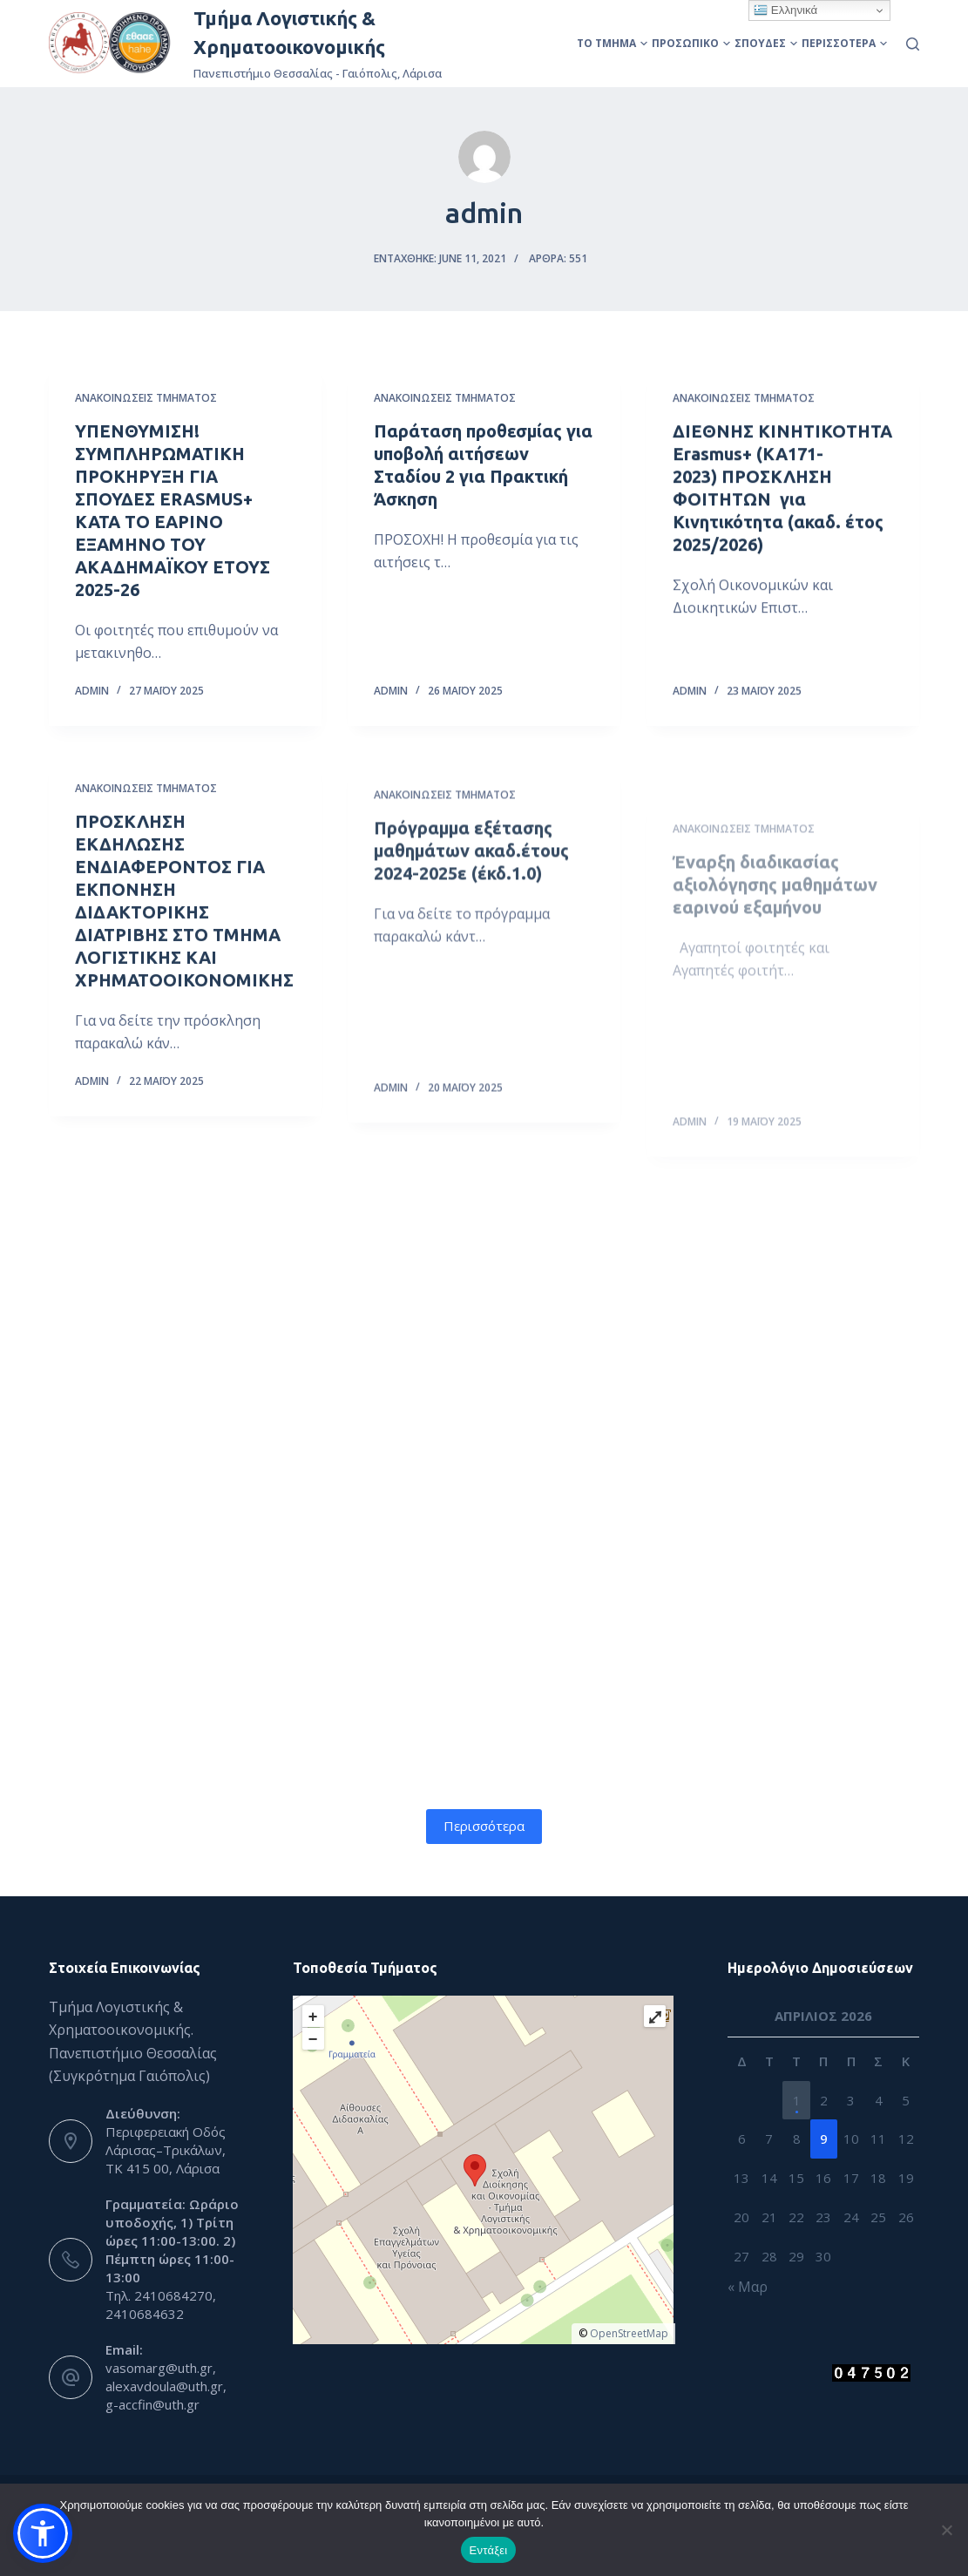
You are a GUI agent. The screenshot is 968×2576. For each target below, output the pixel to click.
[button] (42, 2533)
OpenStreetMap (629, 2333)
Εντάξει (489, 2550)
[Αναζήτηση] (912, 44)
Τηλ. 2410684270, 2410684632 (160, 2304)
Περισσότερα (844, 43)
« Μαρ (748, 2286)
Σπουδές (765, 43)
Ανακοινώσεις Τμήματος (146, 397)
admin (92, 689)
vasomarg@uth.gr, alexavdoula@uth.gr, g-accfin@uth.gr (166, 2386)
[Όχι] (946, 2530)
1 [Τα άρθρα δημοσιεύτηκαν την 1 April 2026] (797, 2100)
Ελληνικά (785, 10)
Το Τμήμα (612, 43)
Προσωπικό (691, 43)
